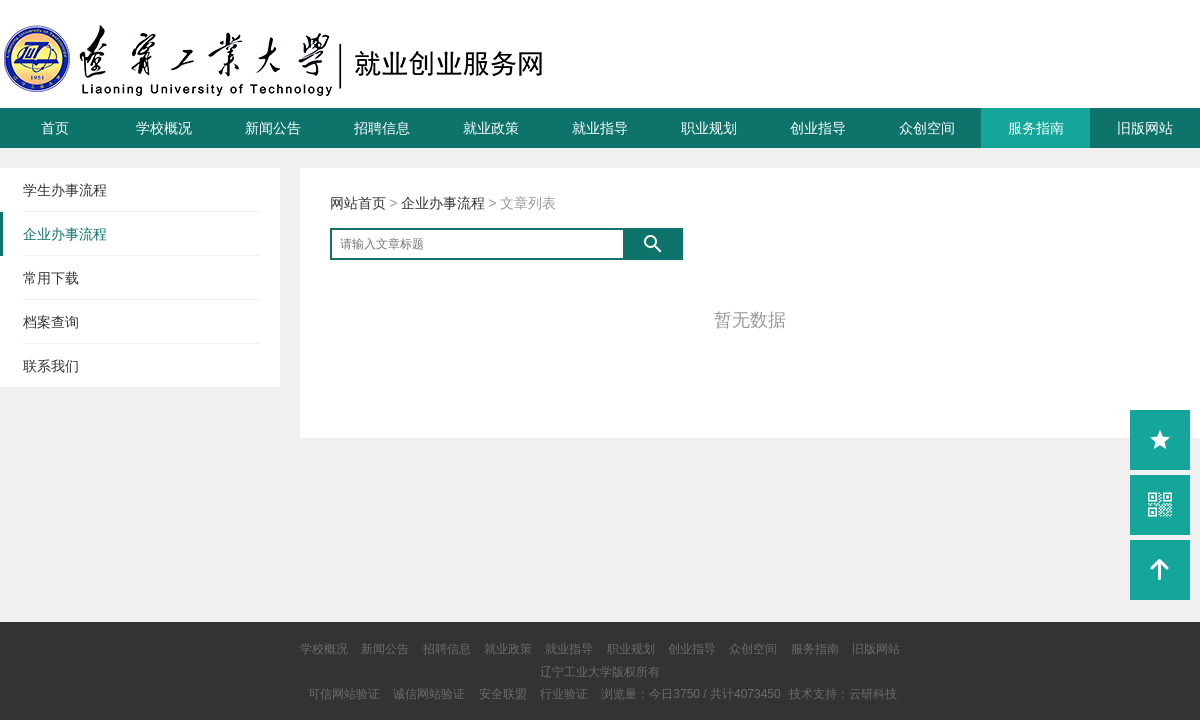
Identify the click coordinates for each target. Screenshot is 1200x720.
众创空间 (927, 128)
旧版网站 (1145, 128)
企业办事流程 (443, 203)
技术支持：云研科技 (843, 694)
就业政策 (491, 128)
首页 (55, 128)
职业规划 (709, 128)
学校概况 (164, 128)
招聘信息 (382, 128)
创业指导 (818, 128)
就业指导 (600, 128)
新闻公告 (273, 128)
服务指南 (1036, 128)
